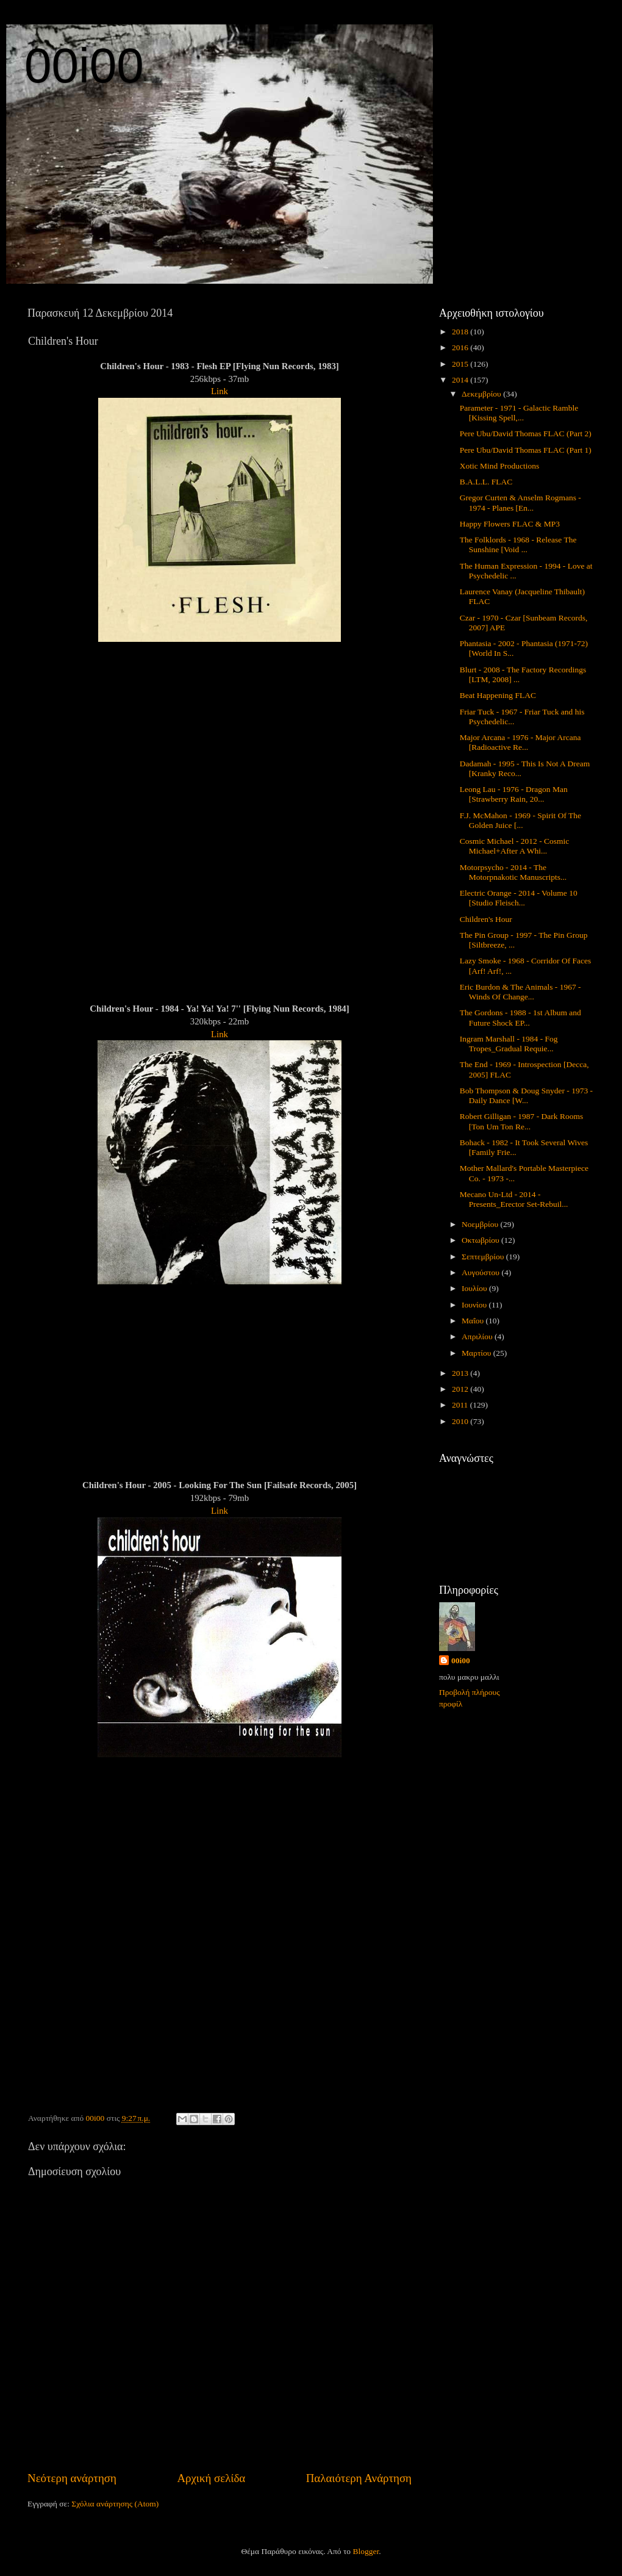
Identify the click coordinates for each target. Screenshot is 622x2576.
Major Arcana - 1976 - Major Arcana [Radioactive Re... (520, 742)
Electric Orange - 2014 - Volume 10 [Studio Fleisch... (518, 897)
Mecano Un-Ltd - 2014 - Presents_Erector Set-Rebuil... (514, 1199)
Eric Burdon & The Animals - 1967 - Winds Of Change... (520, 991)
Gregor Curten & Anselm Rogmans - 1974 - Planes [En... (520, 502)
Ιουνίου (475, 1304)
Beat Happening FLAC (498, 695)
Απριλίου (478, 1336)
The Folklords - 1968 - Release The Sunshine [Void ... (518, 544)
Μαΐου (474, 1320)
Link (219, 391)
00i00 (84, 65)
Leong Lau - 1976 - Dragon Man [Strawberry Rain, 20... (514, 794)
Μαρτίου (477, 1353)
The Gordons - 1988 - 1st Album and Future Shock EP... (520, 1017)
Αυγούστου (481, 1272)
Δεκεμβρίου (482, 393)
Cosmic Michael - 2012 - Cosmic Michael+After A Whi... (515, 845)
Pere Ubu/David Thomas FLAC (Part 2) (526, 433)
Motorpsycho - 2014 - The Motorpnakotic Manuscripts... (513, 872)
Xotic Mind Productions (500, 465)
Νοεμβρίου (481, 1224)
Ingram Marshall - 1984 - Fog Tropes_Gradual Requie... (509, 1043)
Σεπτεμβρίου (484, 1256)
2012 (461, 1389)
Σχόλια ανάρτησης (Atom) (115, 2503)
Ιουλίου (475, 1288)
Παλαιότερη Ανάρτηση (359, 2478)
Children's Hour (486, 919)
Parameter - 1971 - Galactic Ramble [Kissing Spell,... (519, 412)
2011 (461, 1404)
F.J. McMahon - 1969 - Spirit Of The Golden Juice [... (520, 820)
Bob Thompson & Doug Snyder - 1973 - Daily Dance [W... (526, 1095)
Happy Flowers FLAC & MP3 (510, 523)
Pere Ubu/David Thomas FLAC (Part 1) (526, 450)
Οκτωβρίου (481, 1240)
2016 (461, 347)
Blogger (365, 2551)
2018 (461, 331)
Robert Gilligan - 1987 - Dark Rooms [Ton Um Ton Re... (521, 1121)
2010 (461, 1421)
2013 (461, 1373)
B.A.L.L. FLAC (486, 481)
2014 (461, 379)
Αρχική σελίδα (211, 2478)
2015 (461, 364)
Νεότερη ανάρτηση (71, 2478)
